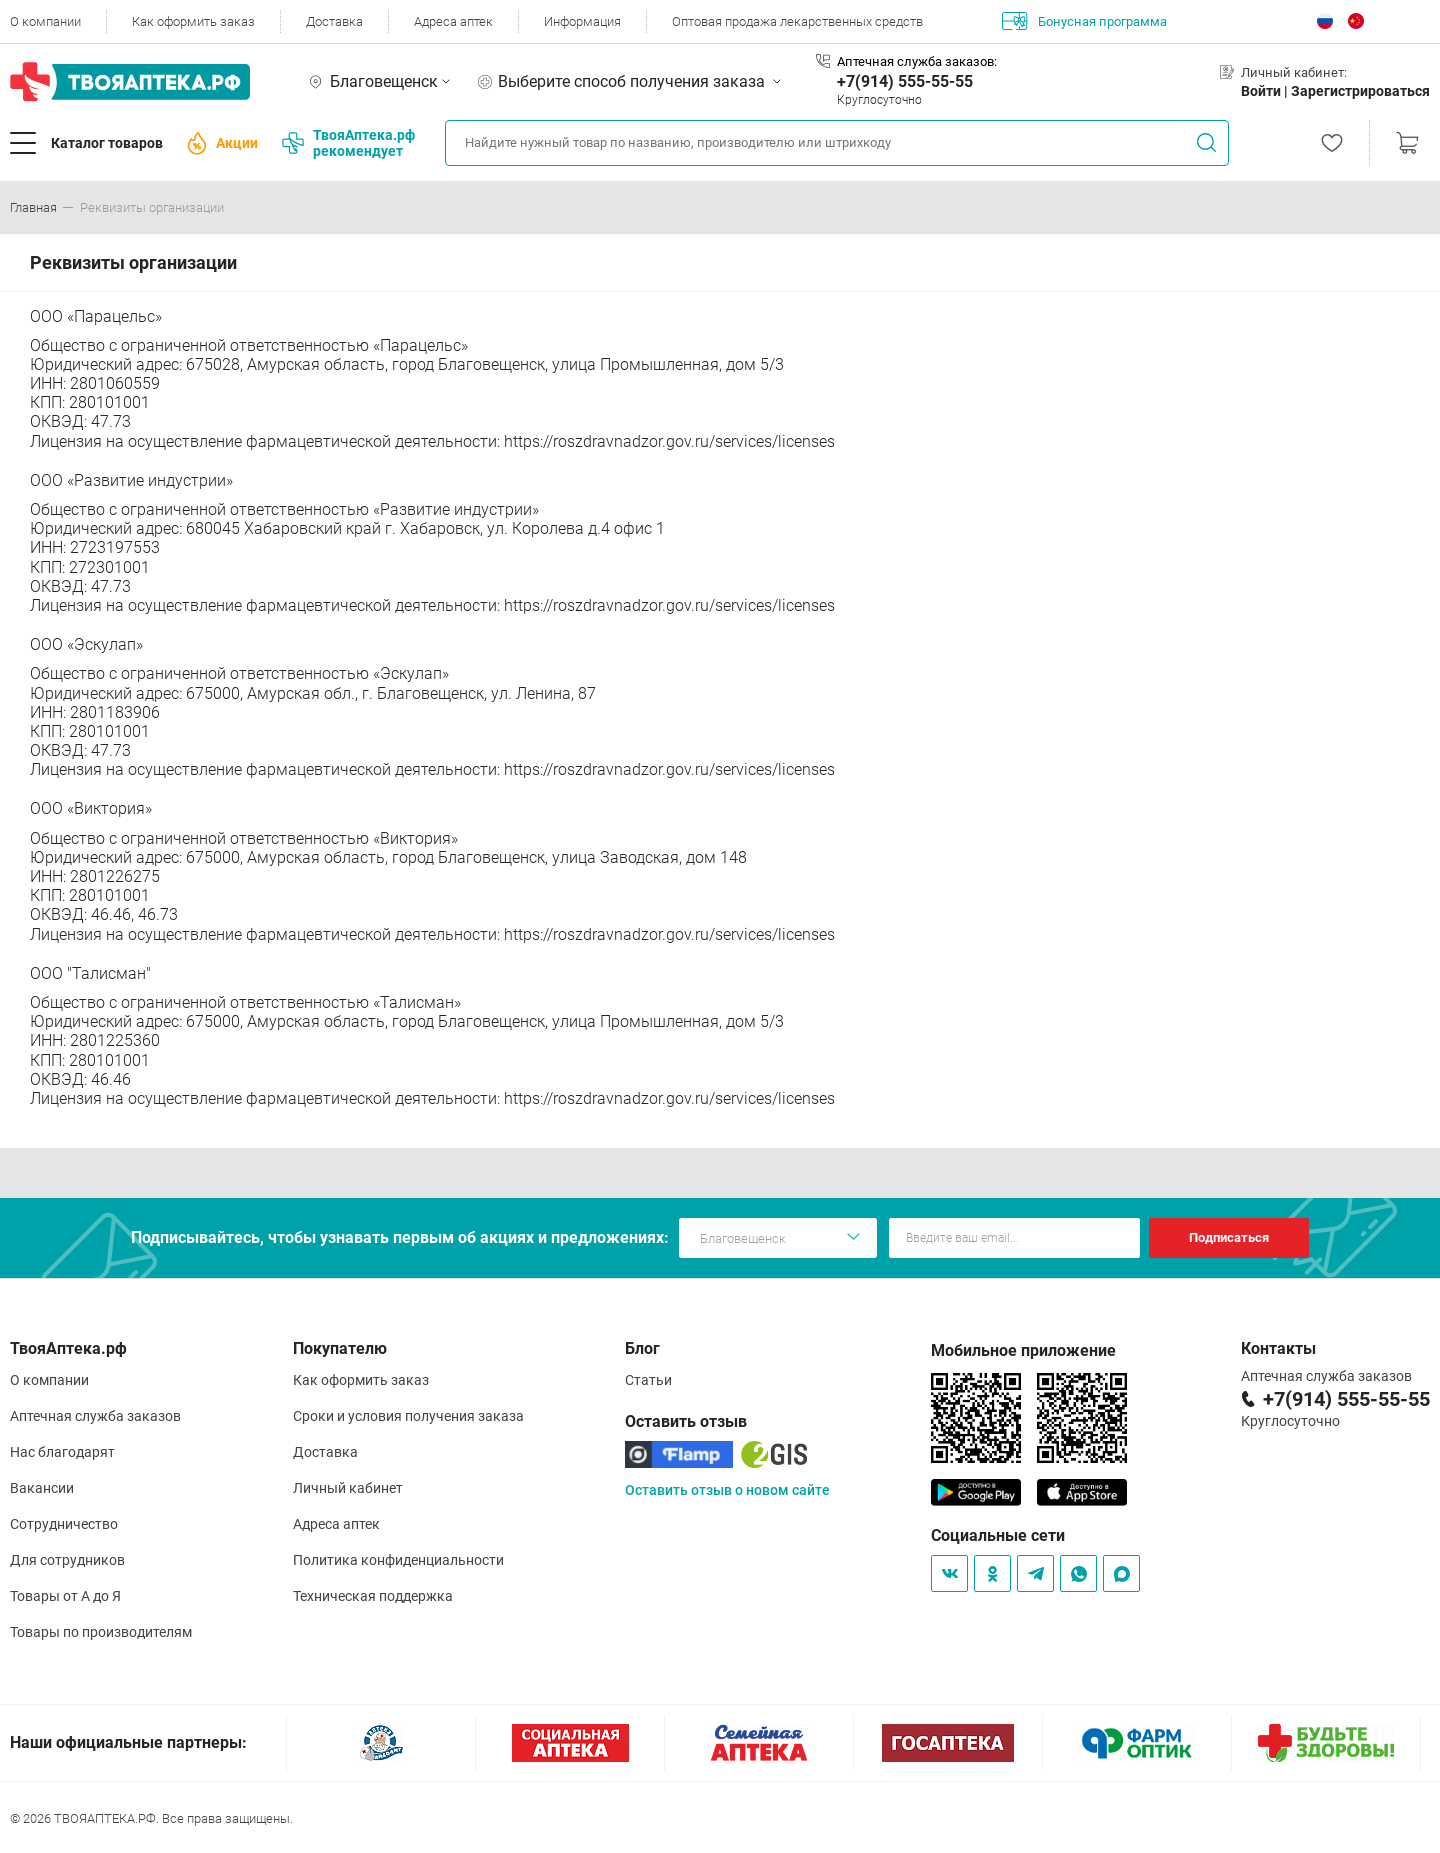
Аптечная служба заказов (95, 1416)
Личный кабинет (348, 1488)
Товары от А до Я (65, 1596)
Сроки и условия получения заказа (408, 1416)
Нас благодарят (62, 1452)
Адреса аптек (453, 21)
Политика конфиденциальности (398, 1560)
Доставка (334, 21)
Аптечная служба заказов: (917, 61)
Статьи (648, 1380)
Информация (582, 21)
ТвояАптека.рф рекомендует (348, 143)
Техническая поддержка (373, 1596)
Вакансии (42, 1488)
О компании (45, 21)
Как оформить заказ (193, 21)
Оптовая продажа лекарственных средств (797, 21)
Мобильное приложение (1023, 1350)
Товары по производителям (101, 1632)
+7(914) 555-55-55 (905, 81)
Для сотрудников (67, 1560)
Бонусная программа (1084, 21)
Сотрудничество (64, 1524)
